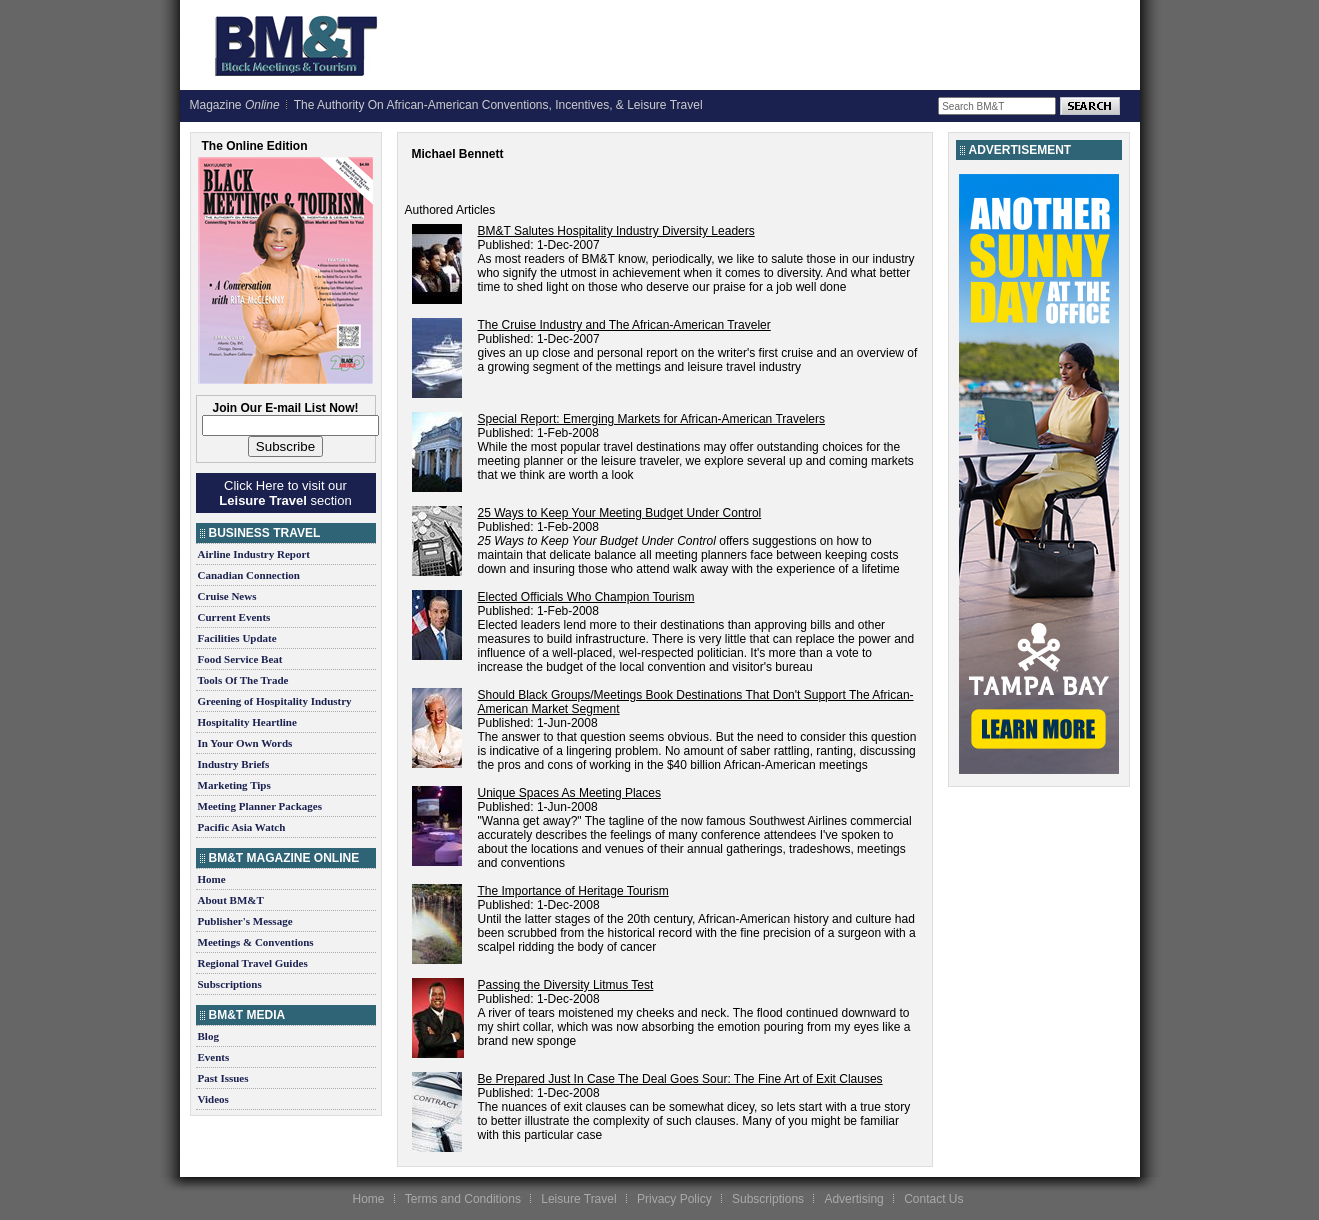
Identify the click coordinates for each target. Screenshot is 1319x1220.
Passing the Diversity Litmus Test (566, 985)
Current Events (234, 617)
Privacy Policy (674, 1199)
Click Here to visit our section (285, 493)
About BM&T (231, 900)
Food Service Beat (240, 659)
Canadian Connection (249, 575)
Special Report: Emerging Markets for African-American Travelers (651, 419)
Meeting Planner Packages (260, 806)
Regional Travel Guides (253, 963)
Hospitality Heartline (247, 722)
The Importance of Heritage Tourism (573, 891)
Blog (208, 1036)
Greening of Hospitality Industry (275, 701)
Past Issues (223, 1078)
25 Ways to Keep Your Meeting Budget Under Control (620, 513)
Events (214, 1057)
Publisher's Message (245, 921)
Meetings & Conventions (256, 942)
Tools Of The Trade (243, 680)
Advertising (853, 1199)
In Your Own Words (245, 743)
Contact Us (933, 1199)
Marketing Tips (234, 785)
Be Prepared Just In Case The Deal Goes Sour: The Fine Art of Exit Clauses (680, 1079)
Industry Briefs (234, 764)
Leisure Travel (578, 1199)
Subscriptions (230, 984)
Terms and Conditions (463, 1199)
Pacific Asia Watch (242, 827)
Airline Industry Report (254, 554)
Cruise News (227, 596)
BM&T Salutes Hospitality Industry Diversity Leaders (616, 231)
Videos (213, 1099)
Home (212, 879)
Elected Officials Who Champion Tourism (586, 597)
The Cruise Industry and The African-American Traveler (624, 325)
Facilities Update (237, 638)
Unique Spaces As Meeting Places (569, 793)
